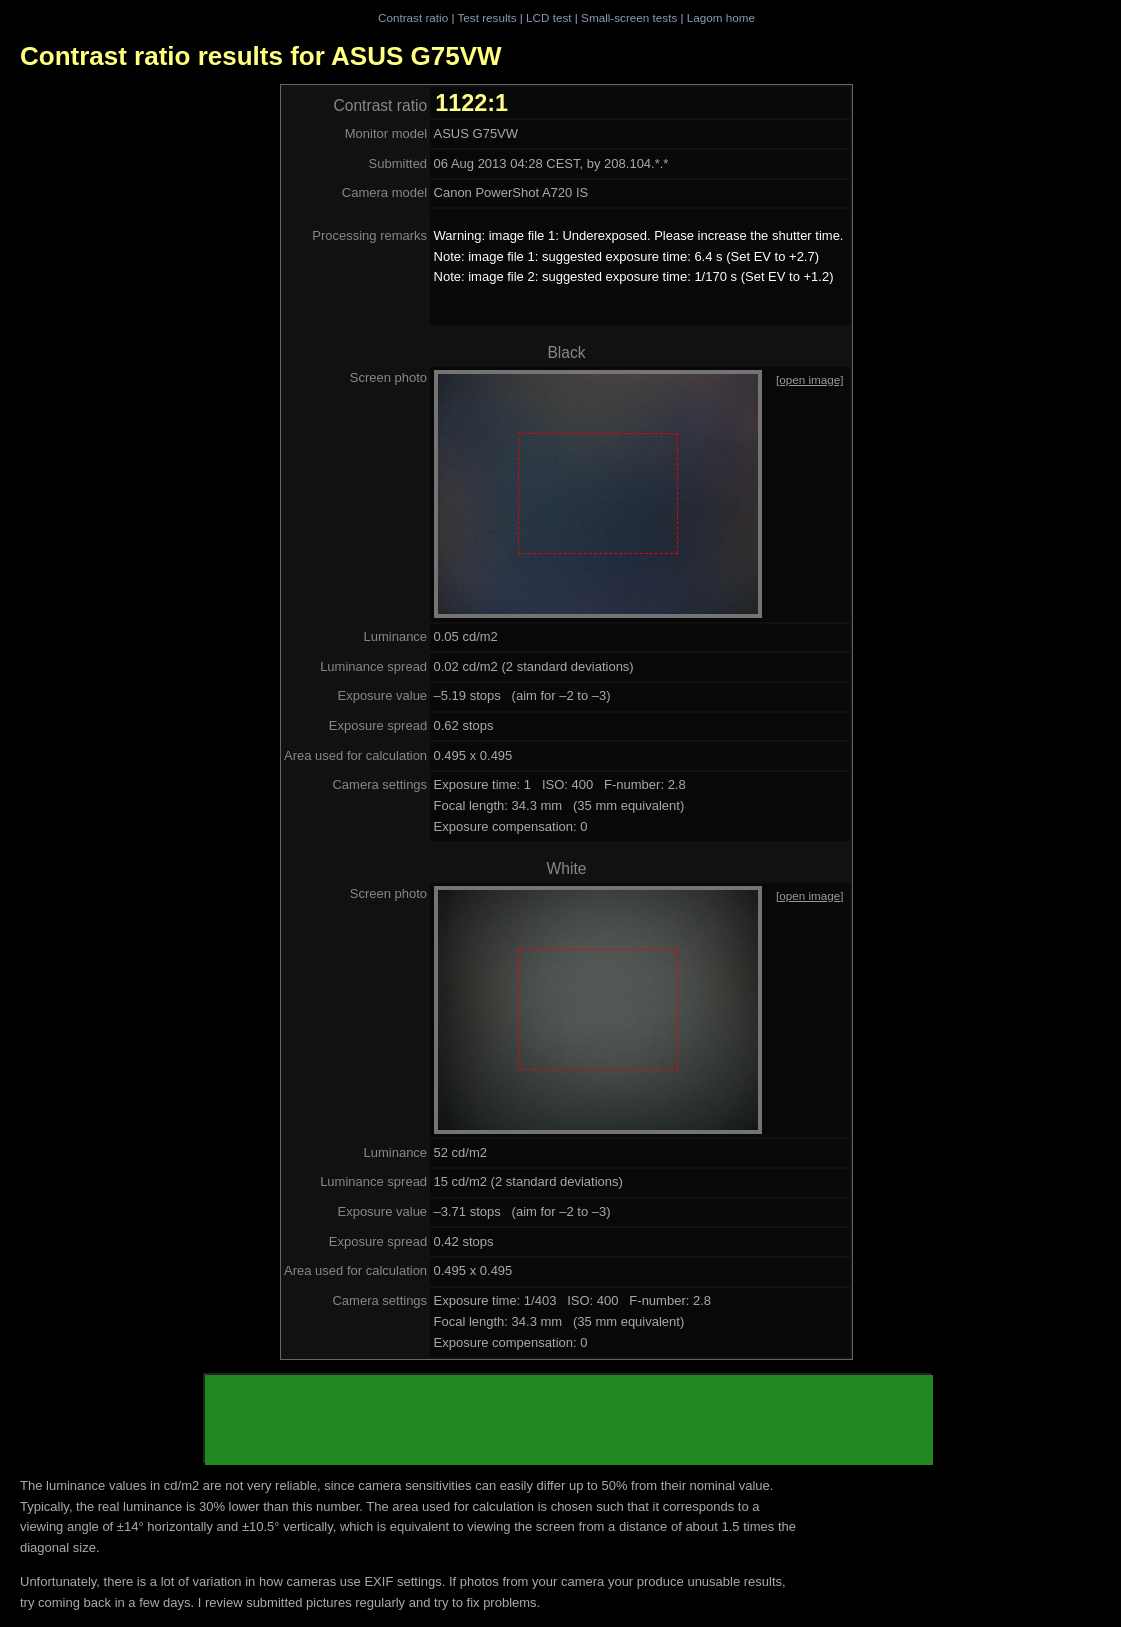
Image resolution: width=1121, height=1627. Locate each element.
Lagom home (721, 17)
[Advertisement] (569, 1420)
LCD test (548, 17)
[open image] (810, 379)
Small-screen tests (629, 17)
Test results (486, 17)
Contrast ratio (413, 17)
